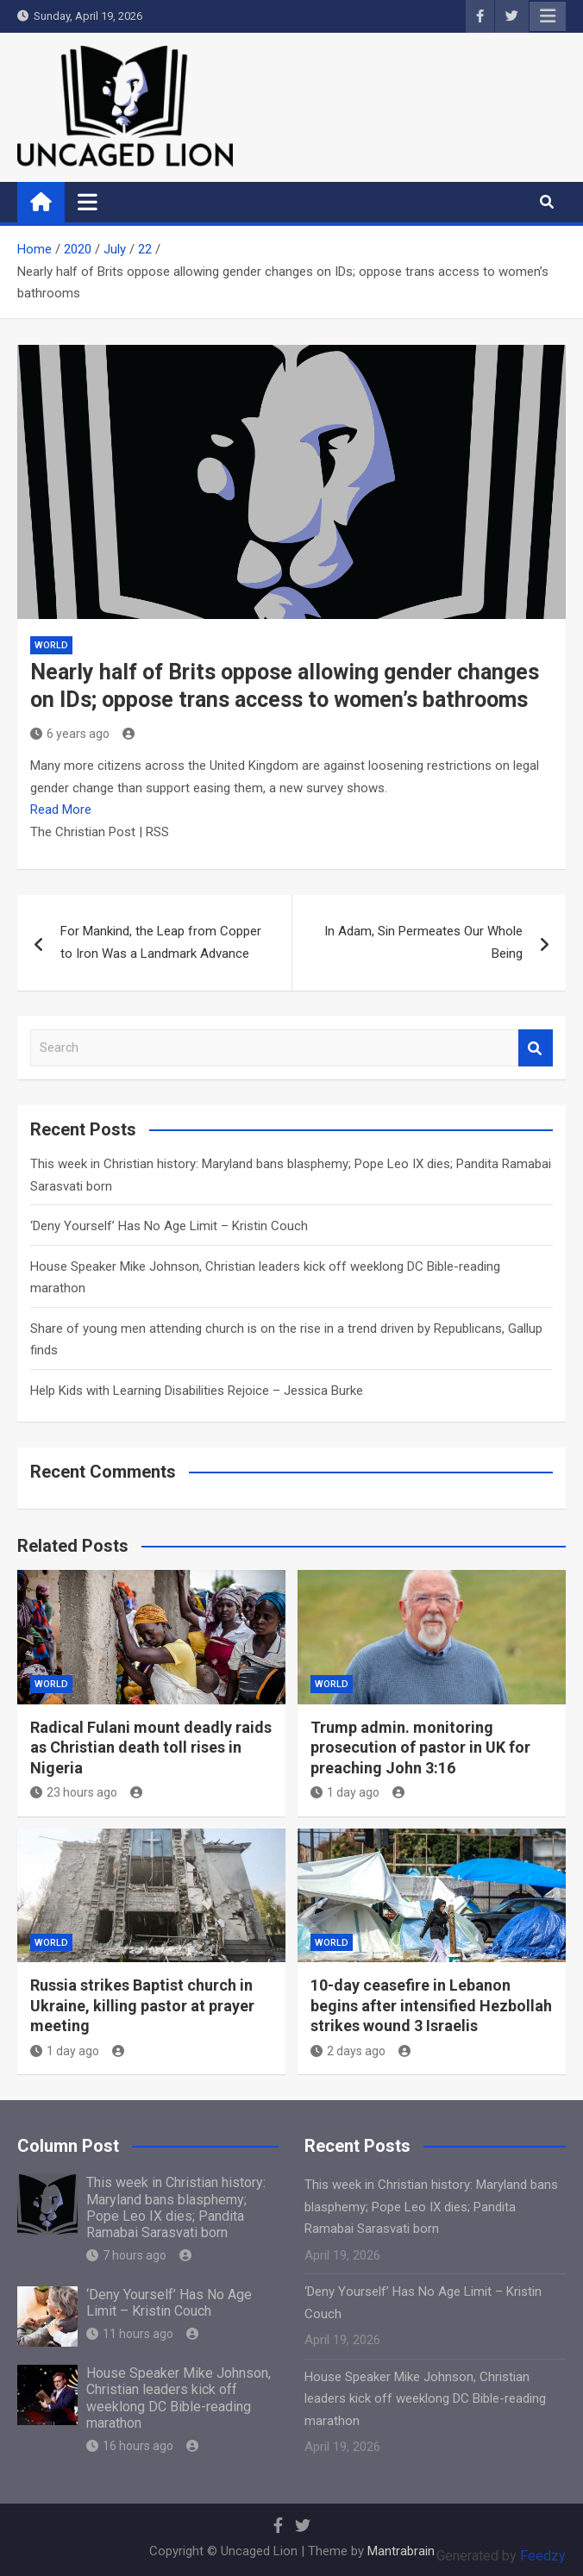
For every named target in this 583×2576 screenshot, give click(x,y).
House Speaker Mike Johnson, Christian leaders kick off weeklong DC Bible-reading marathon (178, 2398)
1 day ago (344, 1792)
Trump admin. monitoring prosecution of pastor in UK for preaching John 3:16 (420, 1747)
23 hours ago (73, 1792)
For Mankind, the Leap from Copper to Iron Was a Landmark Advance (160, 942)
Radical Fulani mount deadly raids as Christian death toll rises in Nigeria (151, 1747)
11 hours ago (129, 2334)
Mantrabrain (401, 2551)
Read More (60, 809)
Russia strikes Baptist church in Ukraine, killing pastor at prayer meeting (142, 2005)
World (51, 645)
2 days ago (348, 2051)
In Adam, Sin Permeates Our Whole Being (423, 942)
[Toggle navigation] (87, 202)
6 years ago (70, 734)
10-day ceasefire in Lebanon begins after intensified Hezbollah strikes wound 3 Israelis (431, 2005)
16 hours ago (129, 2446)
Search (535, 1047)
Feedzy (543, 2556)
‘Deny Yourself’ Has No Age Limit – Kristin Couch (169, 1226)
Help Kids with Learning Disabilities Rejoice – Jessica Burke (196, 1390)
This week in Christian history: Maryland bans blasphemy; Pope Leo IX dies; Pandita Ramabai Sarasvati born (176, 2207)
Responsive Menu (548, 16)
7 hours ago (126, 2255)
